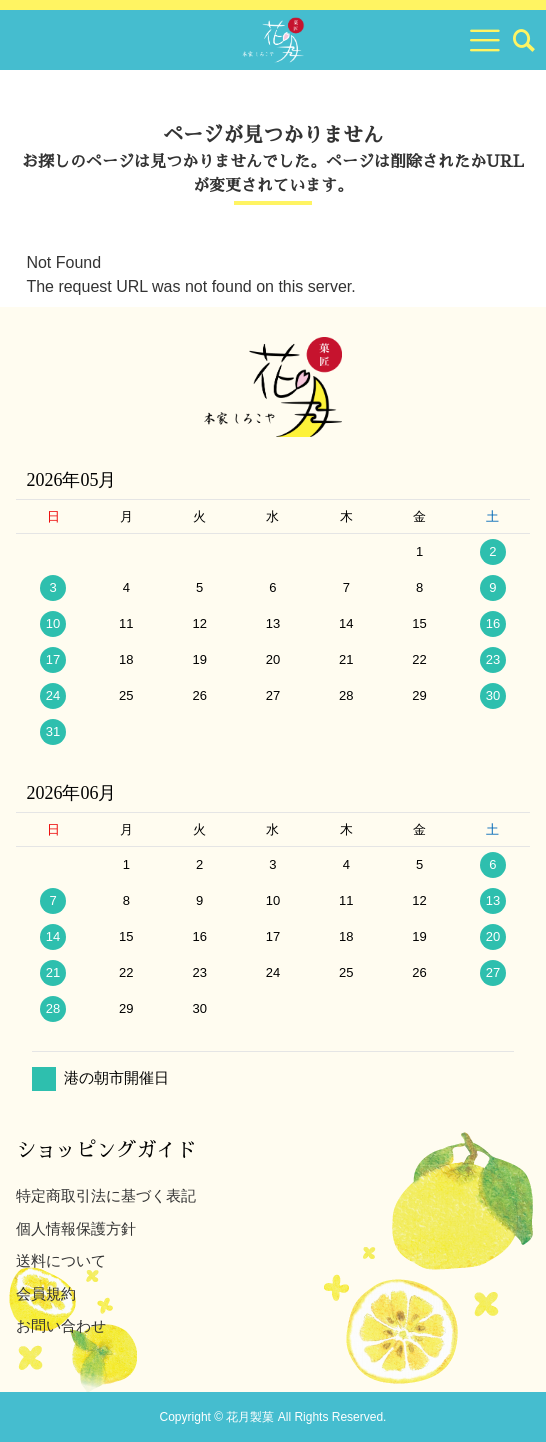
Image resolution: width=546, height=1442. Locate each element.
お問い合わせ (61, 1325)
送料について (61, 1260)
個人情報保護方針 (76, 1228)
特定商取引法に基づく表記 (106, 1195)
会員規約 (46, 1293)
